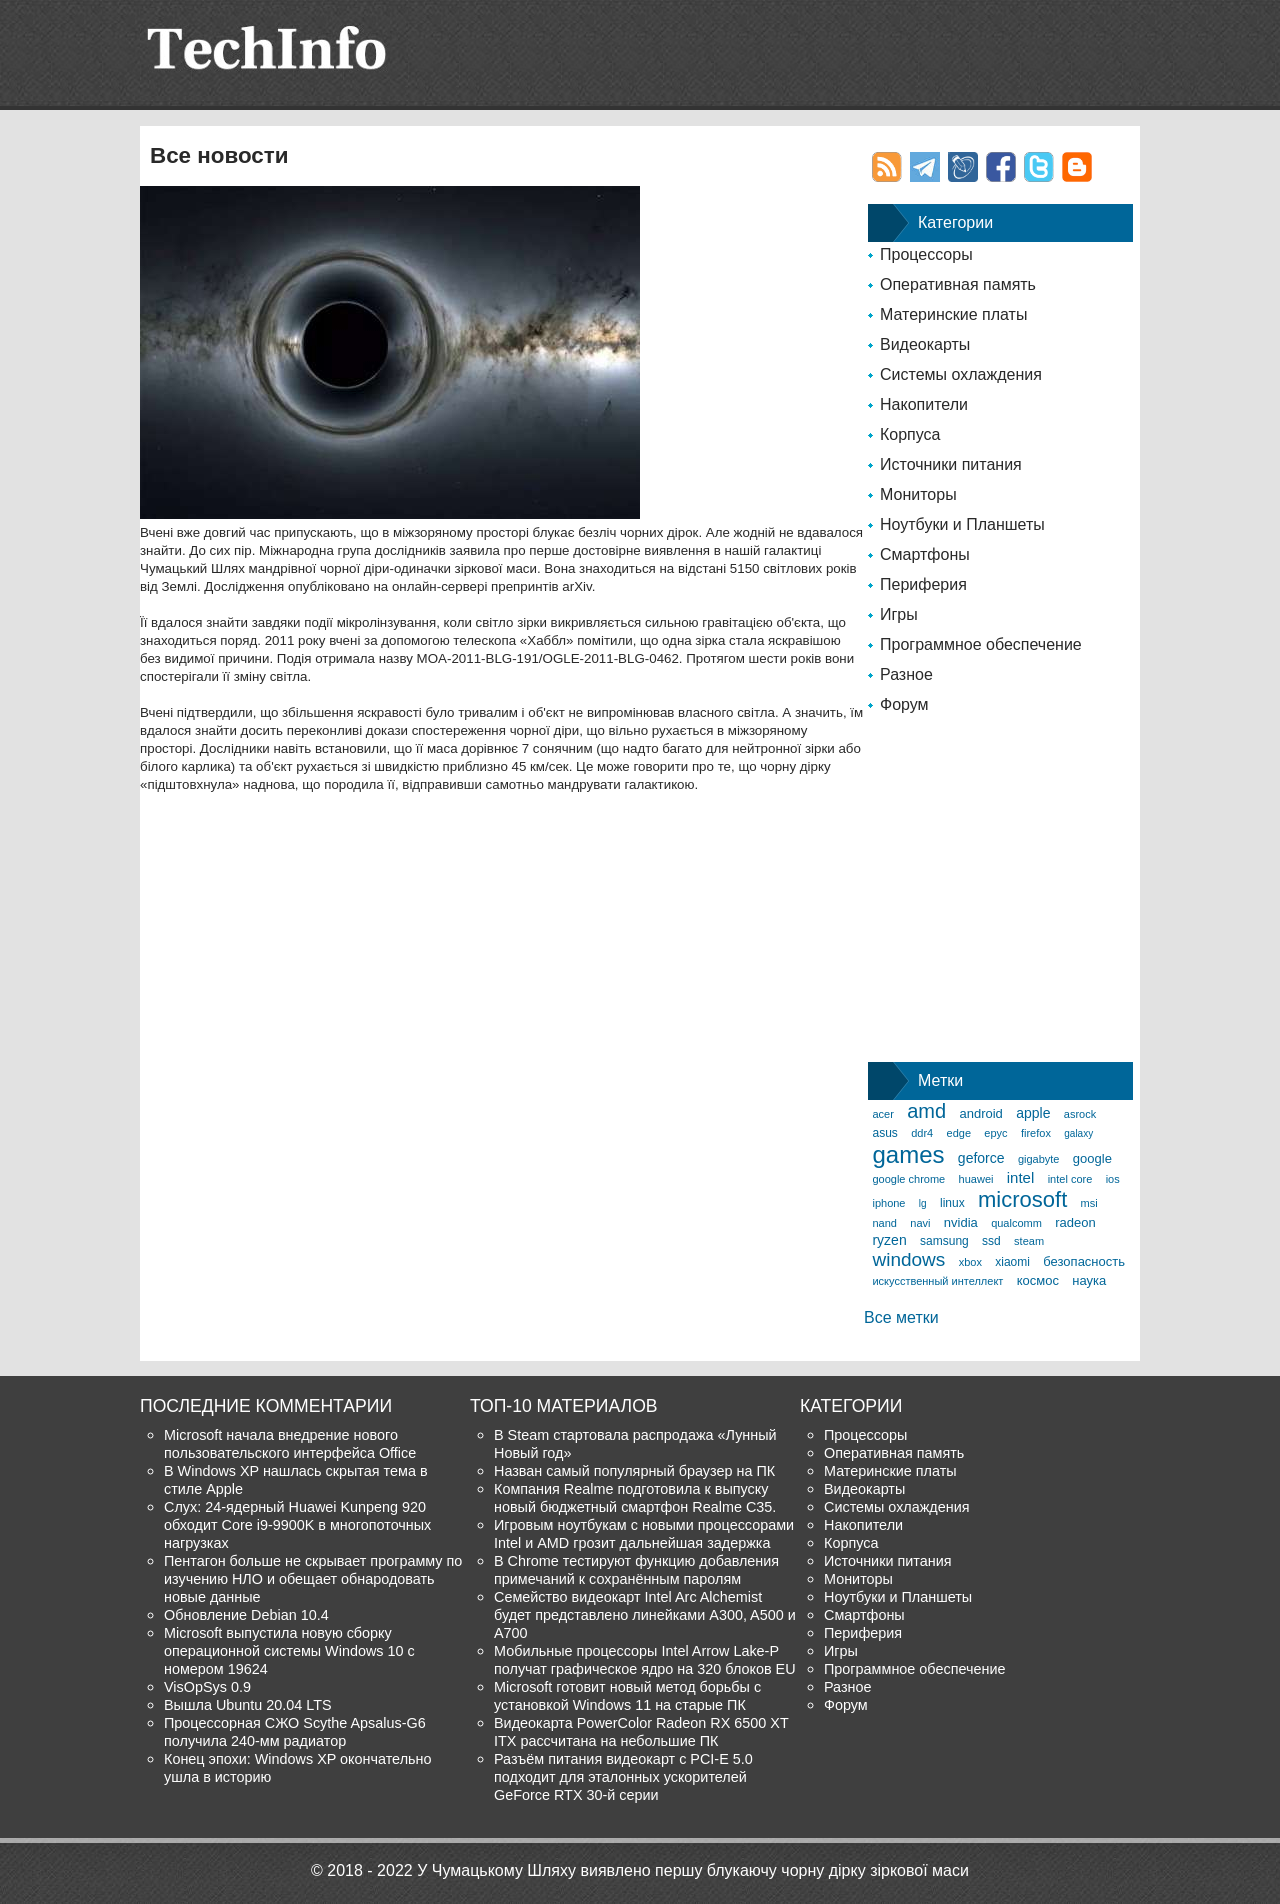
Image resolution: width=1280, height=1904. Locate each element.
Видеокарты (925, 344)
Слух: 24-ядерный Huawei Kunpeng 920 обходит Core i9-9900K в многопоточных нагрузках (297, 1525)
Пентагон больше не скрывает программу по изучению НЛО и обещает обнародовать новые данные (313, 1579)
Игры (899, 614)
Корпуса (910, 434)
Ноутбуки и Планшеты (962, 524)
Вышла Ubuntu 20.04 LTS (248, 1705)
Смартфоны (925, 554)
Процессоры (926, 254)
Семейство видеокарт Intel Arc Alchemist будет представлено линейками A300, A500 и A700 (645, 1615)
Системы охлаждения (961, 374)
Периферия (923, 584)
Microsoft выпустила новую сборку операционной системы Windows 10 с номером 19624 (289, 1651)
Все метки (901, 1317)
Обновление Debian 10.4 (246, 1615)
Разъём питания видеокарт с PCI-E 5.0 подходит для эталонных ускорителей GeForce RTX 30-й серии (623, 1777)
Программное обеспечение (981, 644)
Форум (904, 704)
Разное (906, 674)
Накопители (924, 404)
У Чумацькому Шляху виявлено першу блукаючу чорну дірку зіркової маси (693, 1870)
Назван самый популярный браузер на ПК (634, 1471)
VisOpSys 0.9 (207, 1687)
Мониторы (918, 494)
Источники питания (951, 464)
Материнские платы (953, 314)
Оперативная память (958, 284)
